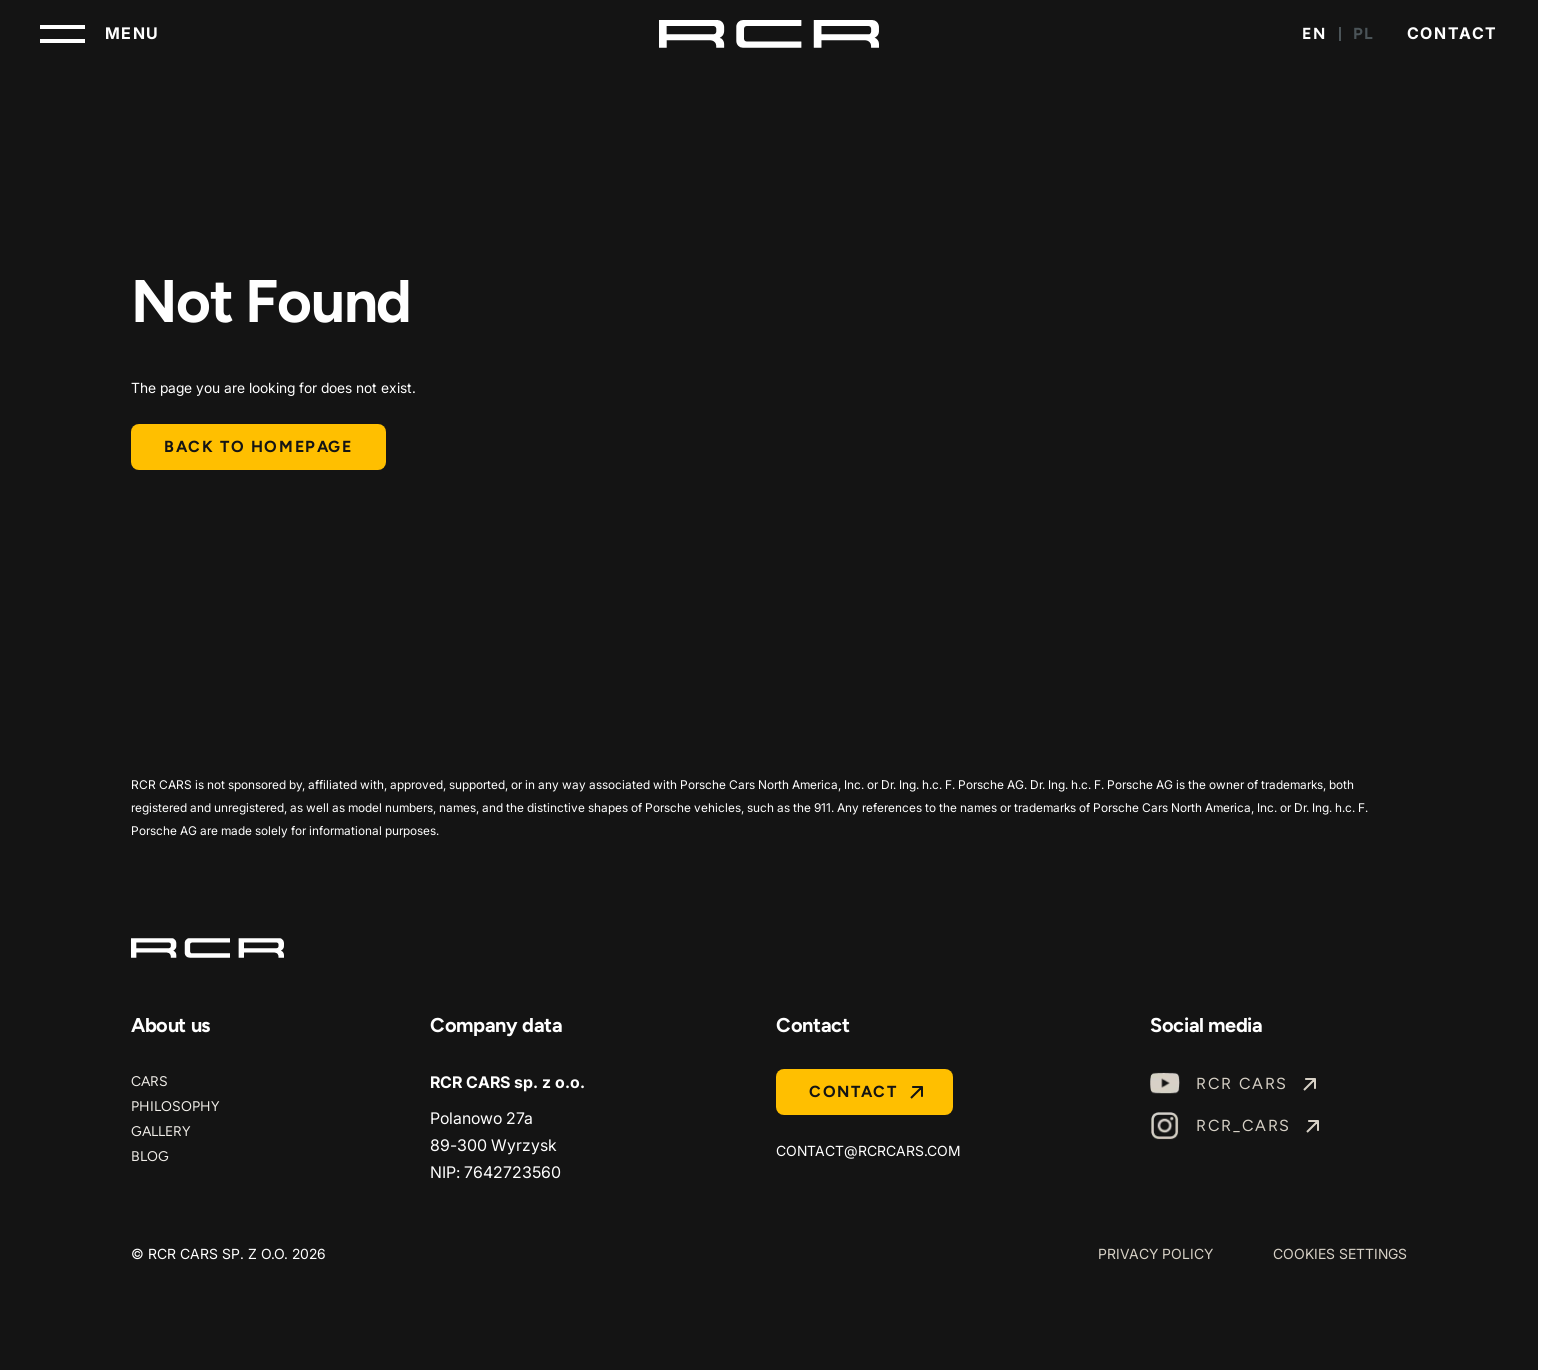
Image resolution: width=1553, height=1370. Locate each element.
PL (1364, 33)
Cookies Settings (1340, 1253)
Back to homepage (258, 446)
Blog (150, 1156)
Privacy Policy (1155, 1253)
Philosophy (175, 1106)
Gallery (160, 1131)
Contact (1452, 33)
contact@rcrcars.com (868, 1150)
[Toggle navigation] (100, 33)
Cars (149, 1081)
